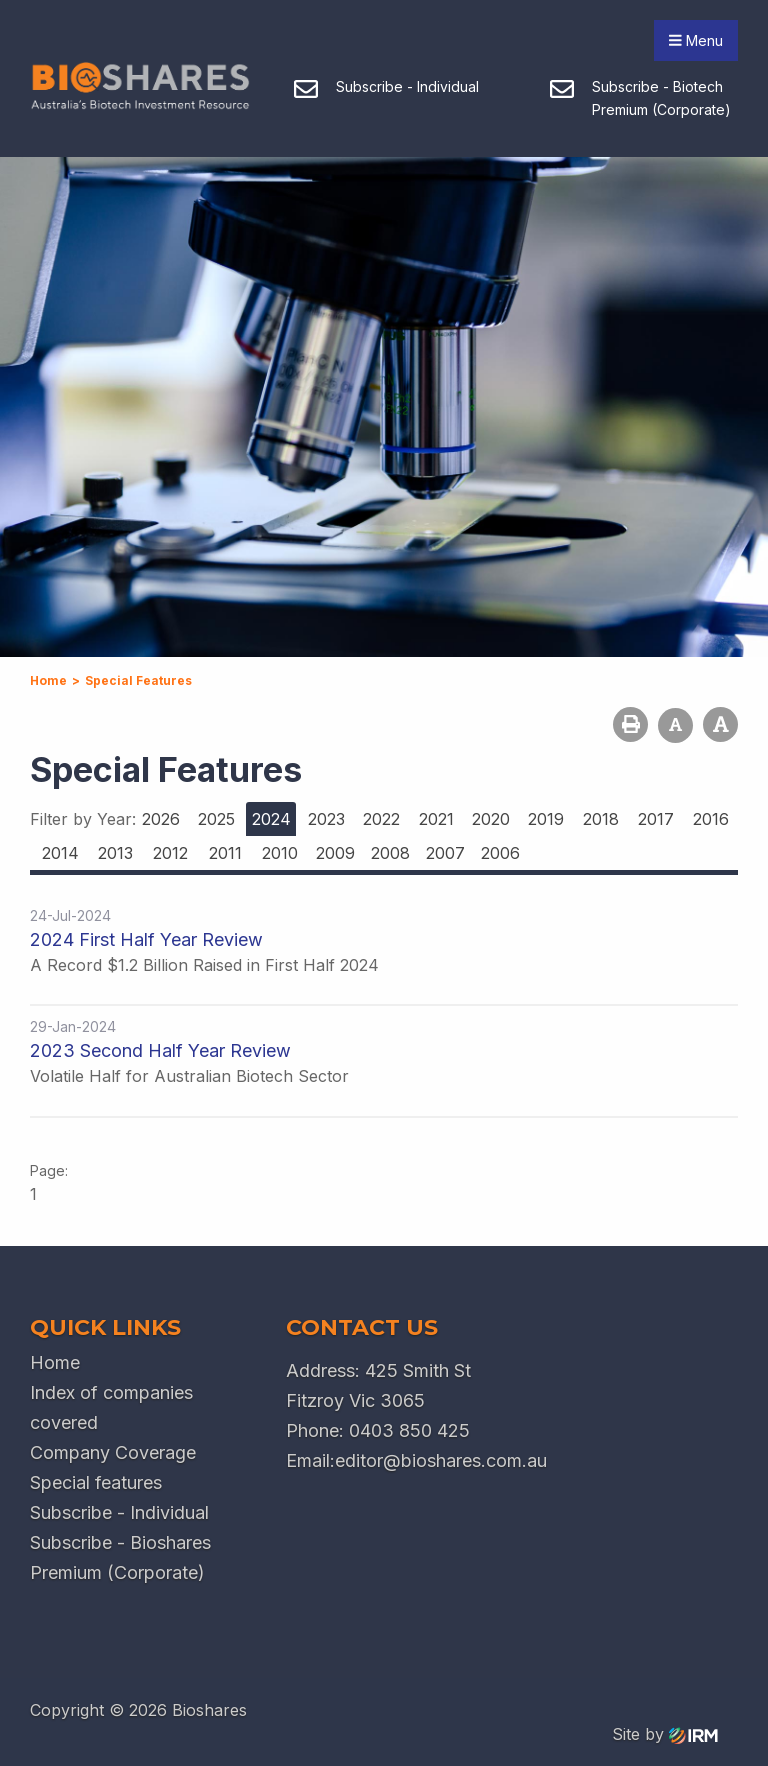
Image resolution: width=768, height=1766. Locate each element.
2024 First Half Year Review (146, 939)
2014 (60, 853)
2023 (326, 819)
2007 (445, 853)
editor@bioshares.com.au (441, 1460)
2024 (271, 819)
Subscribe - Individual (119, 1512)
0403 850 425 (409, 1430)
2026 (161, 819)
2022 (381, 819)
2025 (216, 819)
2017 (656, 819)
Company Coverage (113, 1452)
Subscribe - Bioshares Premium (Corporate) (120, 1557)
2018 (601, 819)
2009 (335, 853)
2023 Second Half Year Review (160, 1050)
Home (55, 1362)
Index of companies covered (111, 1407)
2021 (436, 819)
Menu (696, 40)
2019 (546, 819)
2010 (280, 853)
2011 (225, 853)
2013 (115, 853)
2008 (390, 853)
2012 (170, 853)
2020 (491, 819)
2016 (711, 819)
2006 (500, 853)
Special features (96, 1482)
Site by (665, 1734)
